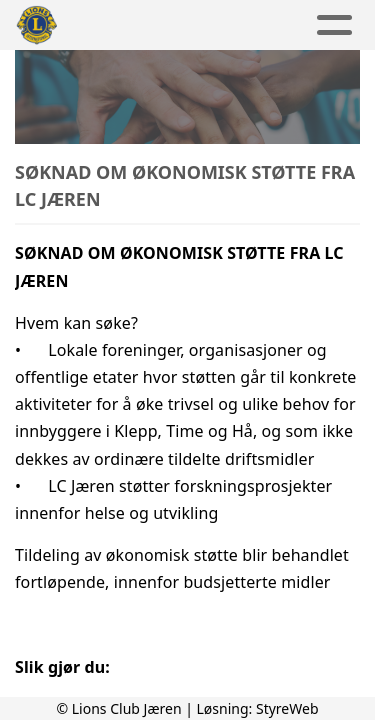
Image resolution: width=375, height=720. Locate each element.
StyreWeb (287, 708)
